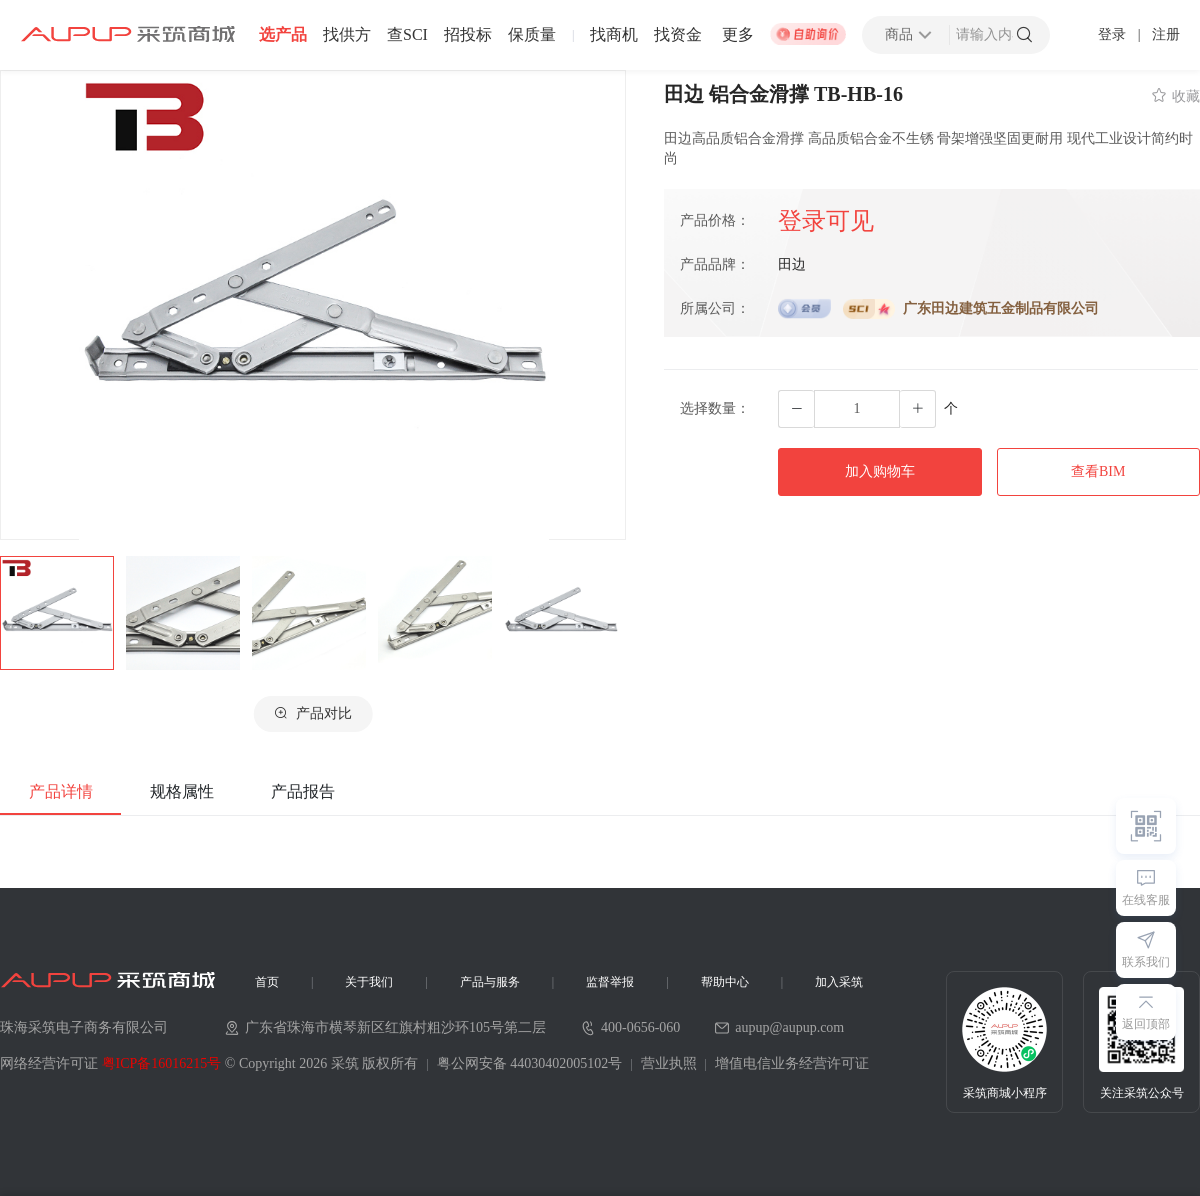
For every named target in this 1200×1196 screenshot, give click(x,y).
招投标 (468, 35)
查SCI (407, 35)
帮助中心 (725, 982)
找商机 (614, 35)
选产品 (283, 35)
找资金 (678, 35)
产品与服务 (490, 982)
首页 (267, 982)
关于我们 (369, 982)
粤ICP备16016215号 (162, 1063)
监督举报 (610, 982)
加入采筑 (839, 982)
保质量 (532, 35)
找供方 (347, 35)
